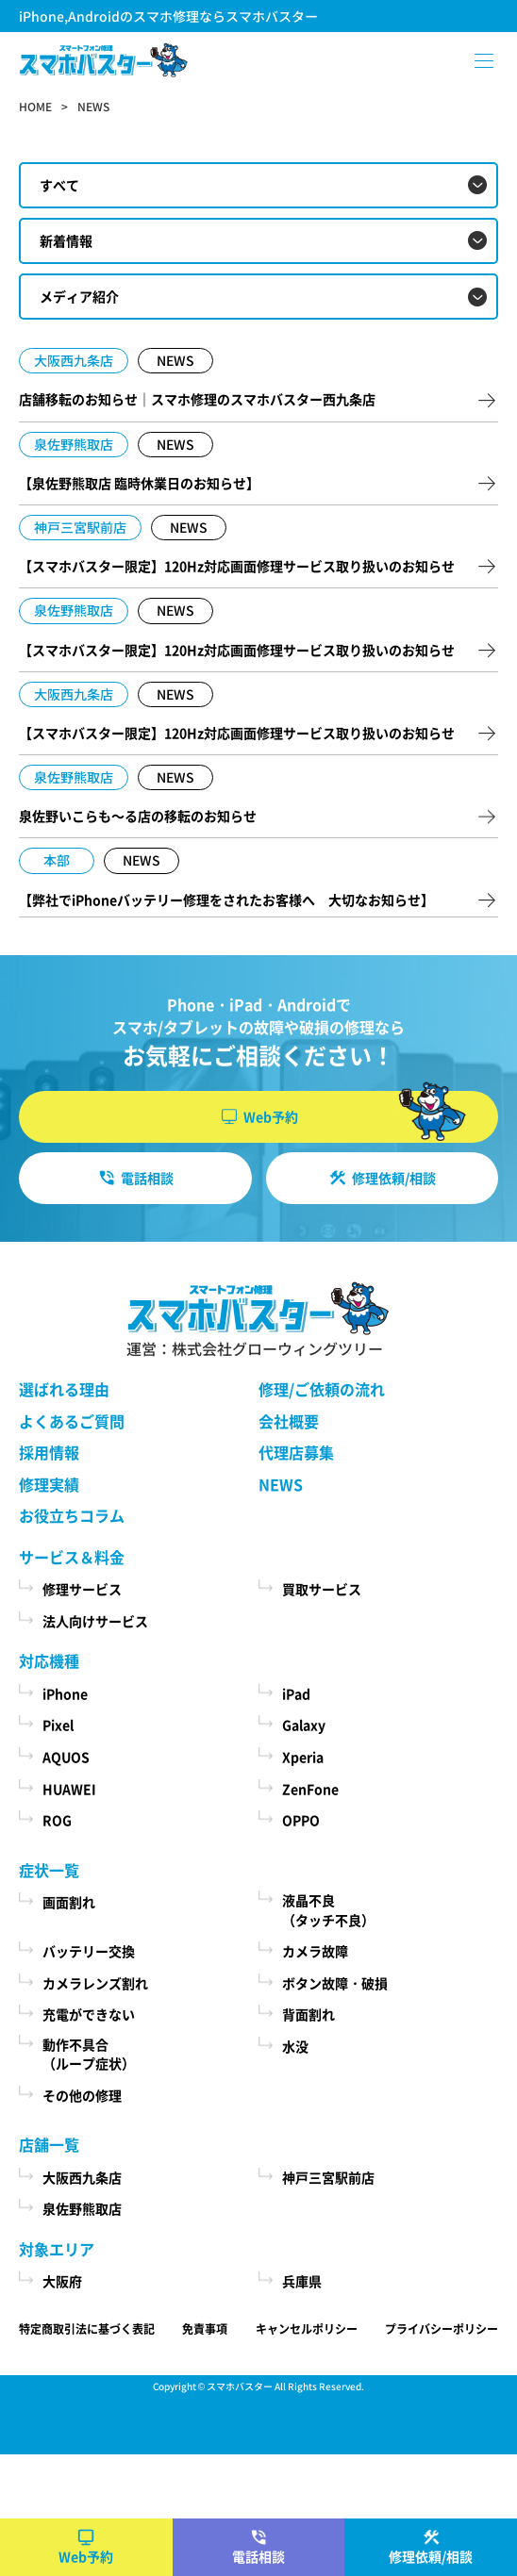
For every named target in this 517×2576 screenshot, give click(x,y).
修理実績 (49, 1484)
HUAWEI (69, 1788)
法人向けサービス (95, 1620)
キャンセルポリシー (307, 2328)
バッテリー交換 (88, 1950)
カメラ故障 (315, 1950)
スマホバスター (240, 2386)
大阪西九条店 (82, 2177)
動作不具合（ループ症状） (88, 2054)
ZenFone (310, 1788)
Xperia (303, 1756)
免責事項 (204, 2328)
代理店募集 (296, 1452)
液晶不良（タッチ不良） (328, 1910)
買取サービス (321, 1588)
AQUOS (66, 1756)
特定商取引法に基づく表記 (87, 2328)
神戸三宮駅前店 (328, 2177)
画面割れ (68, 1901)
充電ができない (88, 2014)
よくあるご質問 (72, 1421)
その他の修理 (82, 2095)
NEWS (280, 1484)
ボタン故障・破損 (335, 1982)
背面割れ (308, 2014)
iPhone (65, 1693)
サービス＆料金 (72, 1556)
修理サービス (82, 1588)
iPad (296, 1693)
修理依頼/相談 (431, 2556)
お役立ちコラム (72, 1515)
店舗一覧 (49, 2144)
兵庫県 (302, 2280)
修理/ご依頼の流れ (321, 1389)
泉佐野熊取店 (82, 2208)
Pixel (58, 1724)
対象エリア (56, 2248)
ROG (57, 1819)
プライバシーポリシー (441, 2328)
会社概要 (288, 1421)
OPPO (301, 1819)
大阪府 (62, 2280)
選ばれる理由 (64, 1389)
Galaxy (303, 1724)
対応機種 (49, 1660)
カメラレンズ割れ (95, 1982)
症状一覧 (49, 1869)
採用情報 (49, 1452)
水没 (295, 2046)
